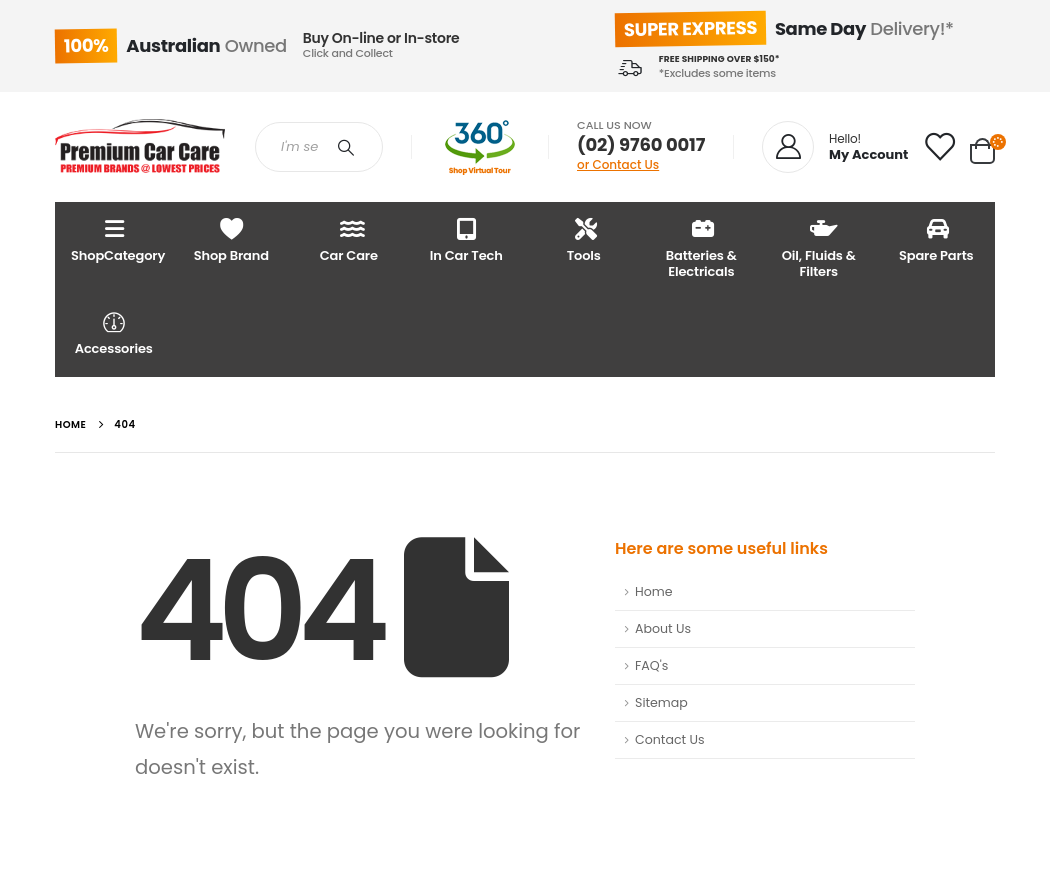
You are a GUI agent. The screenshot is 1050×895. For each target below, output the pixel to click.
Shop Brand (232, 239)
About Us (663, 628)
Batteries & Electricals (701, 247)
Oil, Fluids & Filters (819, 247)
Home (654, 591)
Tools (584, 239)
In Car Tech (466, 239)
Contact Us (670, 739)
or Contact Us (618, 164)
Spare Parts (936, 239)
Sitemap (661, 702)
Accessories (114, 332)
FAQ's (651, 665)
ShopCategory (118, 239)
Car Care (349, 239)
